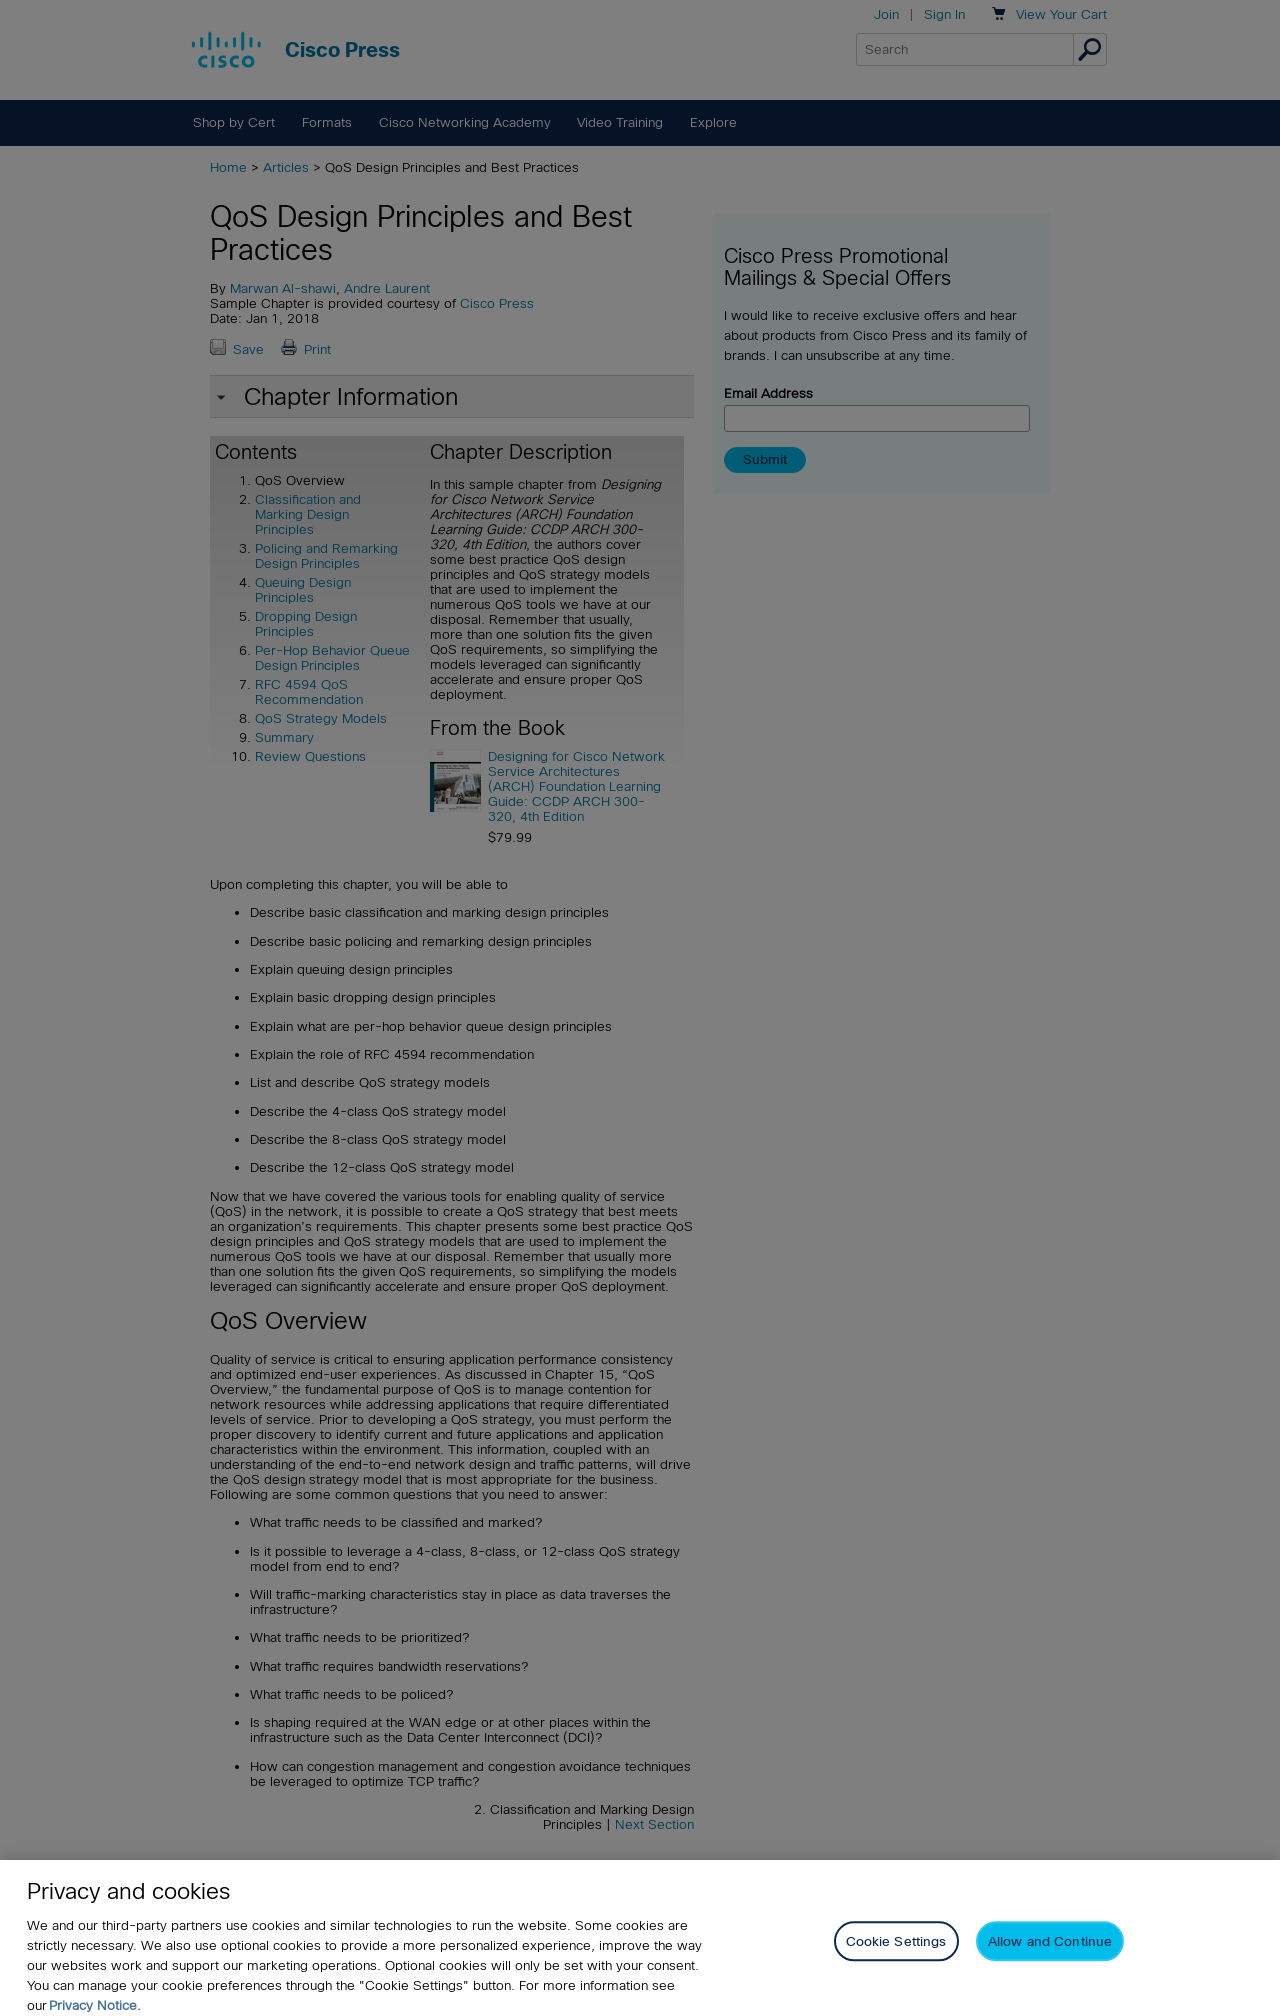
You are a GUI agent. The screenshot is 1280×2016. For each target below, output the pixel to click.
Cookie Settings (896, 1955)
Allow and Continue (1050, 1955)
